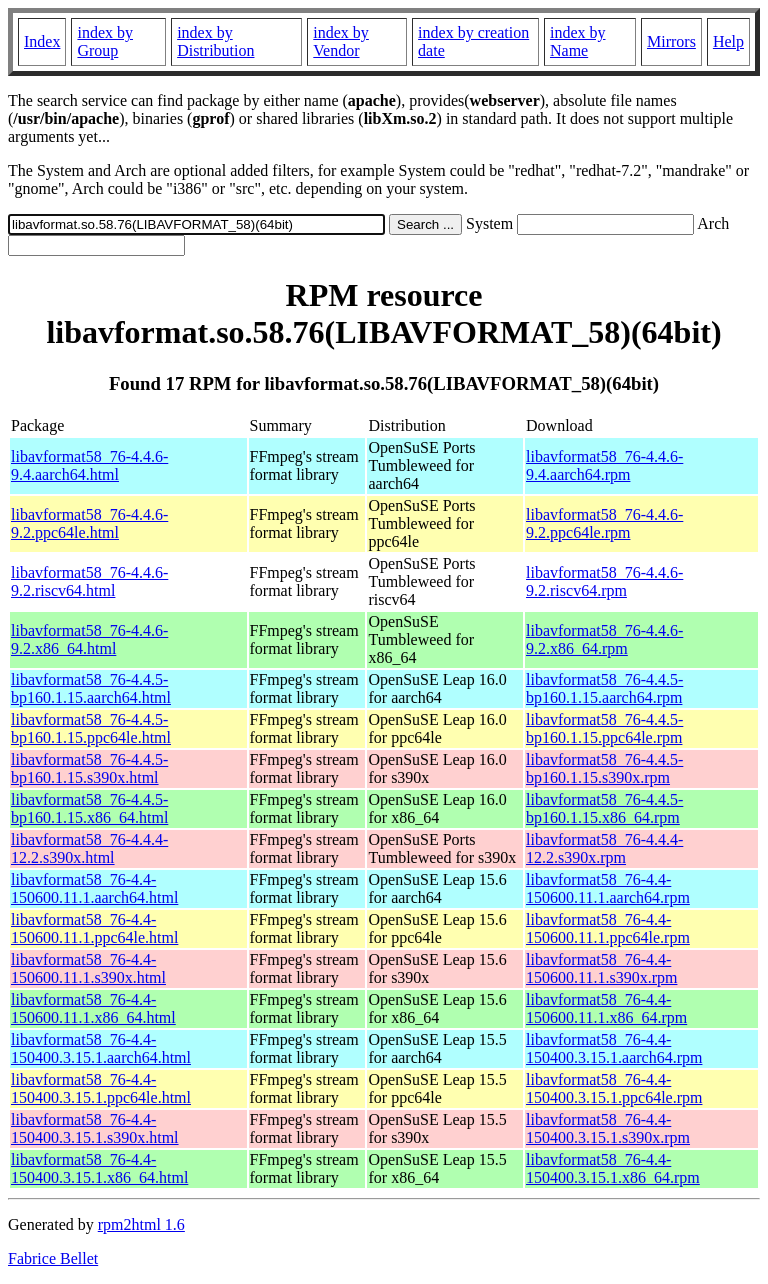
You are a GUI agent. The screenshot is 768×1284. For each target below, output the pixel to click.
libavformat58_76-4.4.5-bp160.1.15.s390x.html (89, 768)
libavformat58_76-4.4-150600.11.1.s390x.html (88, 968)
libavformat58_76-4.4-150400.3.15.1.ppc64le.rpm (614, 1088)
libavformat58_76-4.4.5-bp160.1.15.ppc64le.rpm (604, 728)
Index (42, 41)
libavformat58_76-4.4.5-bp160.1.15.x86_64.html (89, 808)
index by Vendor (341, 41)
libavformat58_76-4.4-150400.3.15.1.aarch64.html (101, 1048)
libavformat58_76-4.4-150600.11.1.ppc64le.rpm (608, 928)
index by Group (105, 41)
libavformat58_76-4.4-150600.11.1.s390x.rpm (601, 968)
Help (728, 41)
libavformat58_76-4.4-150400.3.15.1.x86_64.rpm (613, 1168)
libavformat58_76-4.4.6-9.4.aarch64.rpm (604, 465)
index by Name (578, 41)
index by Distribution (215, 41)
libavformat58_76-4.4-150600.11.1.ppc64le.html (94, 928)
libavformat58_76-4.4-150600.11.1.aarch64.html (94, 888)
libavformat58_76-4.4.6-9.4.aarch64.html (89, 465)
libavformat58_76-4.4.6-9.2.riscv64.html (89, 581)
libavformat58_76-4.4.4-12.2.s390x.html (89, 848)
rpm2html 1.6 (141, 1224)
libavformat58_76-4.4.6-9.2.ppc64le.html (89, 523)
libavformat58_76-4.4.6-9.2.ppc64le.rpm (604, 523)
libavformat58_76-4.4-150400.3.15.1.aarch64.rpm (614, 1048)
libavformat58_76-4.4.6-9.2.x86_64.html (89, 639)
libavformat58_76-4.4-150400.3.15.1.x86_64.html (99, 1168)
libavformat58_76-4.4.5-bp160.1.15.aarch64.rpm (604, 688)
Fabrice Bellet (53, 1258)
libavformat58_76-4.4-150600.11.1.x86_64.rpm (606, 1008)
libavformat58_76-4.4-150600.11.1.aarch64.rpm (608, 888)
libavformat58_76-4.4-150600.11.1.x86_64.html (93, 1008)
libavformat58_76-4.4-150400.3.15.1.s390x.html (95, 1128)
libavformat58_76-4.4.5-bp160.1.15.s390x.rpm (604, 768)
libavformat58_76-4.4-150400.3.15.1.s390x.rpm (608, 1128)
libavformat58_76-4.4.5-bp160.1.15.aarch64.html (91, 688)
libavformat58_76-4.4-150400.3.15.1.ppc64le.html (101, 1088)
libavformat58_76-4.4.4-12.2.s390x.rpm (604, 848)
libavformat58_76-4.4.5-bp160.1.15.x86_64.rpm (604, 808)
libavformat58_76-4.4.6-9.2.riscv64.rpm (604, 581)
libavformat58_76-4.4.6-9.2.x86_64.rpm (604, 639)
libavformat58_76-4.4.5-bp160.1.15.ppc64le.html (91, 728)
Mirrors (671, 41)
